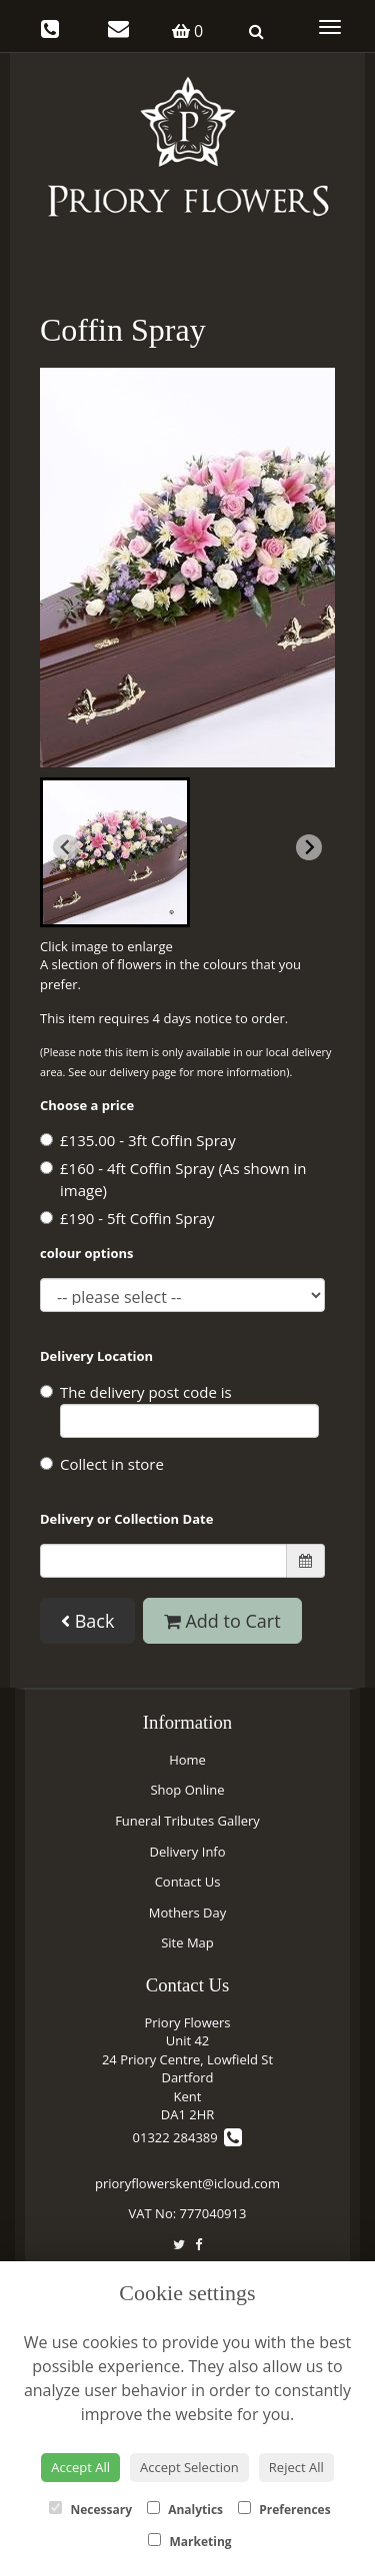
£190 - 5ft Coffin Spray (127, 1218)
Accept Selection (189, 2467)
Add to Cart (222, 1621)
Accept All (80, 2467)
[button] (115, 852)
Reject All (296, 2467)
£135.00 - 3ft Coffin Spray (138, 1140)
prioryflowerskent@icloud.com (187, 2183)
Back (87, 1621)
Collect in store (102, 1464)
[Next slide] (309, 847)
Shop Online (187, 1790)
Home (187, 1760)
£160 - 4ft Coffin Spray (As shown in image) (173, 1179)
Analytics (185, 2509)
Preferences (284, 2509)
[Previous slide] (66, 847)
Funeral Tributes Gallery (187, 1821)
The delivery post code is (179, 1410)
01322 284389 (188, 2137)
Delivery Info (187, 1852)
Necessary (90, 2509)
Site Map (187, 1942)
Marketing (189, 2541)
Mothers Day (187, 1913)
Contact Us (188, 1882)
